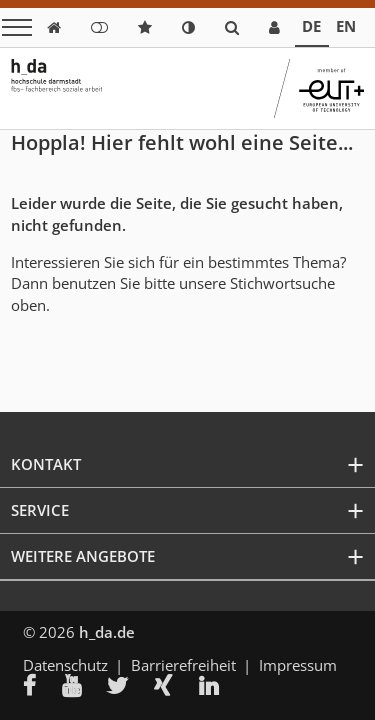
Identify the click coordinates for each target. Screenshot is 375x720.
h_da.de (107, 632)
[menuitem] (42, 688)
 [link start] (54, 27)
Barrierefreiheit (183, 665)
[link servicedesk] (274, 27)
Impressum (298, 665)
